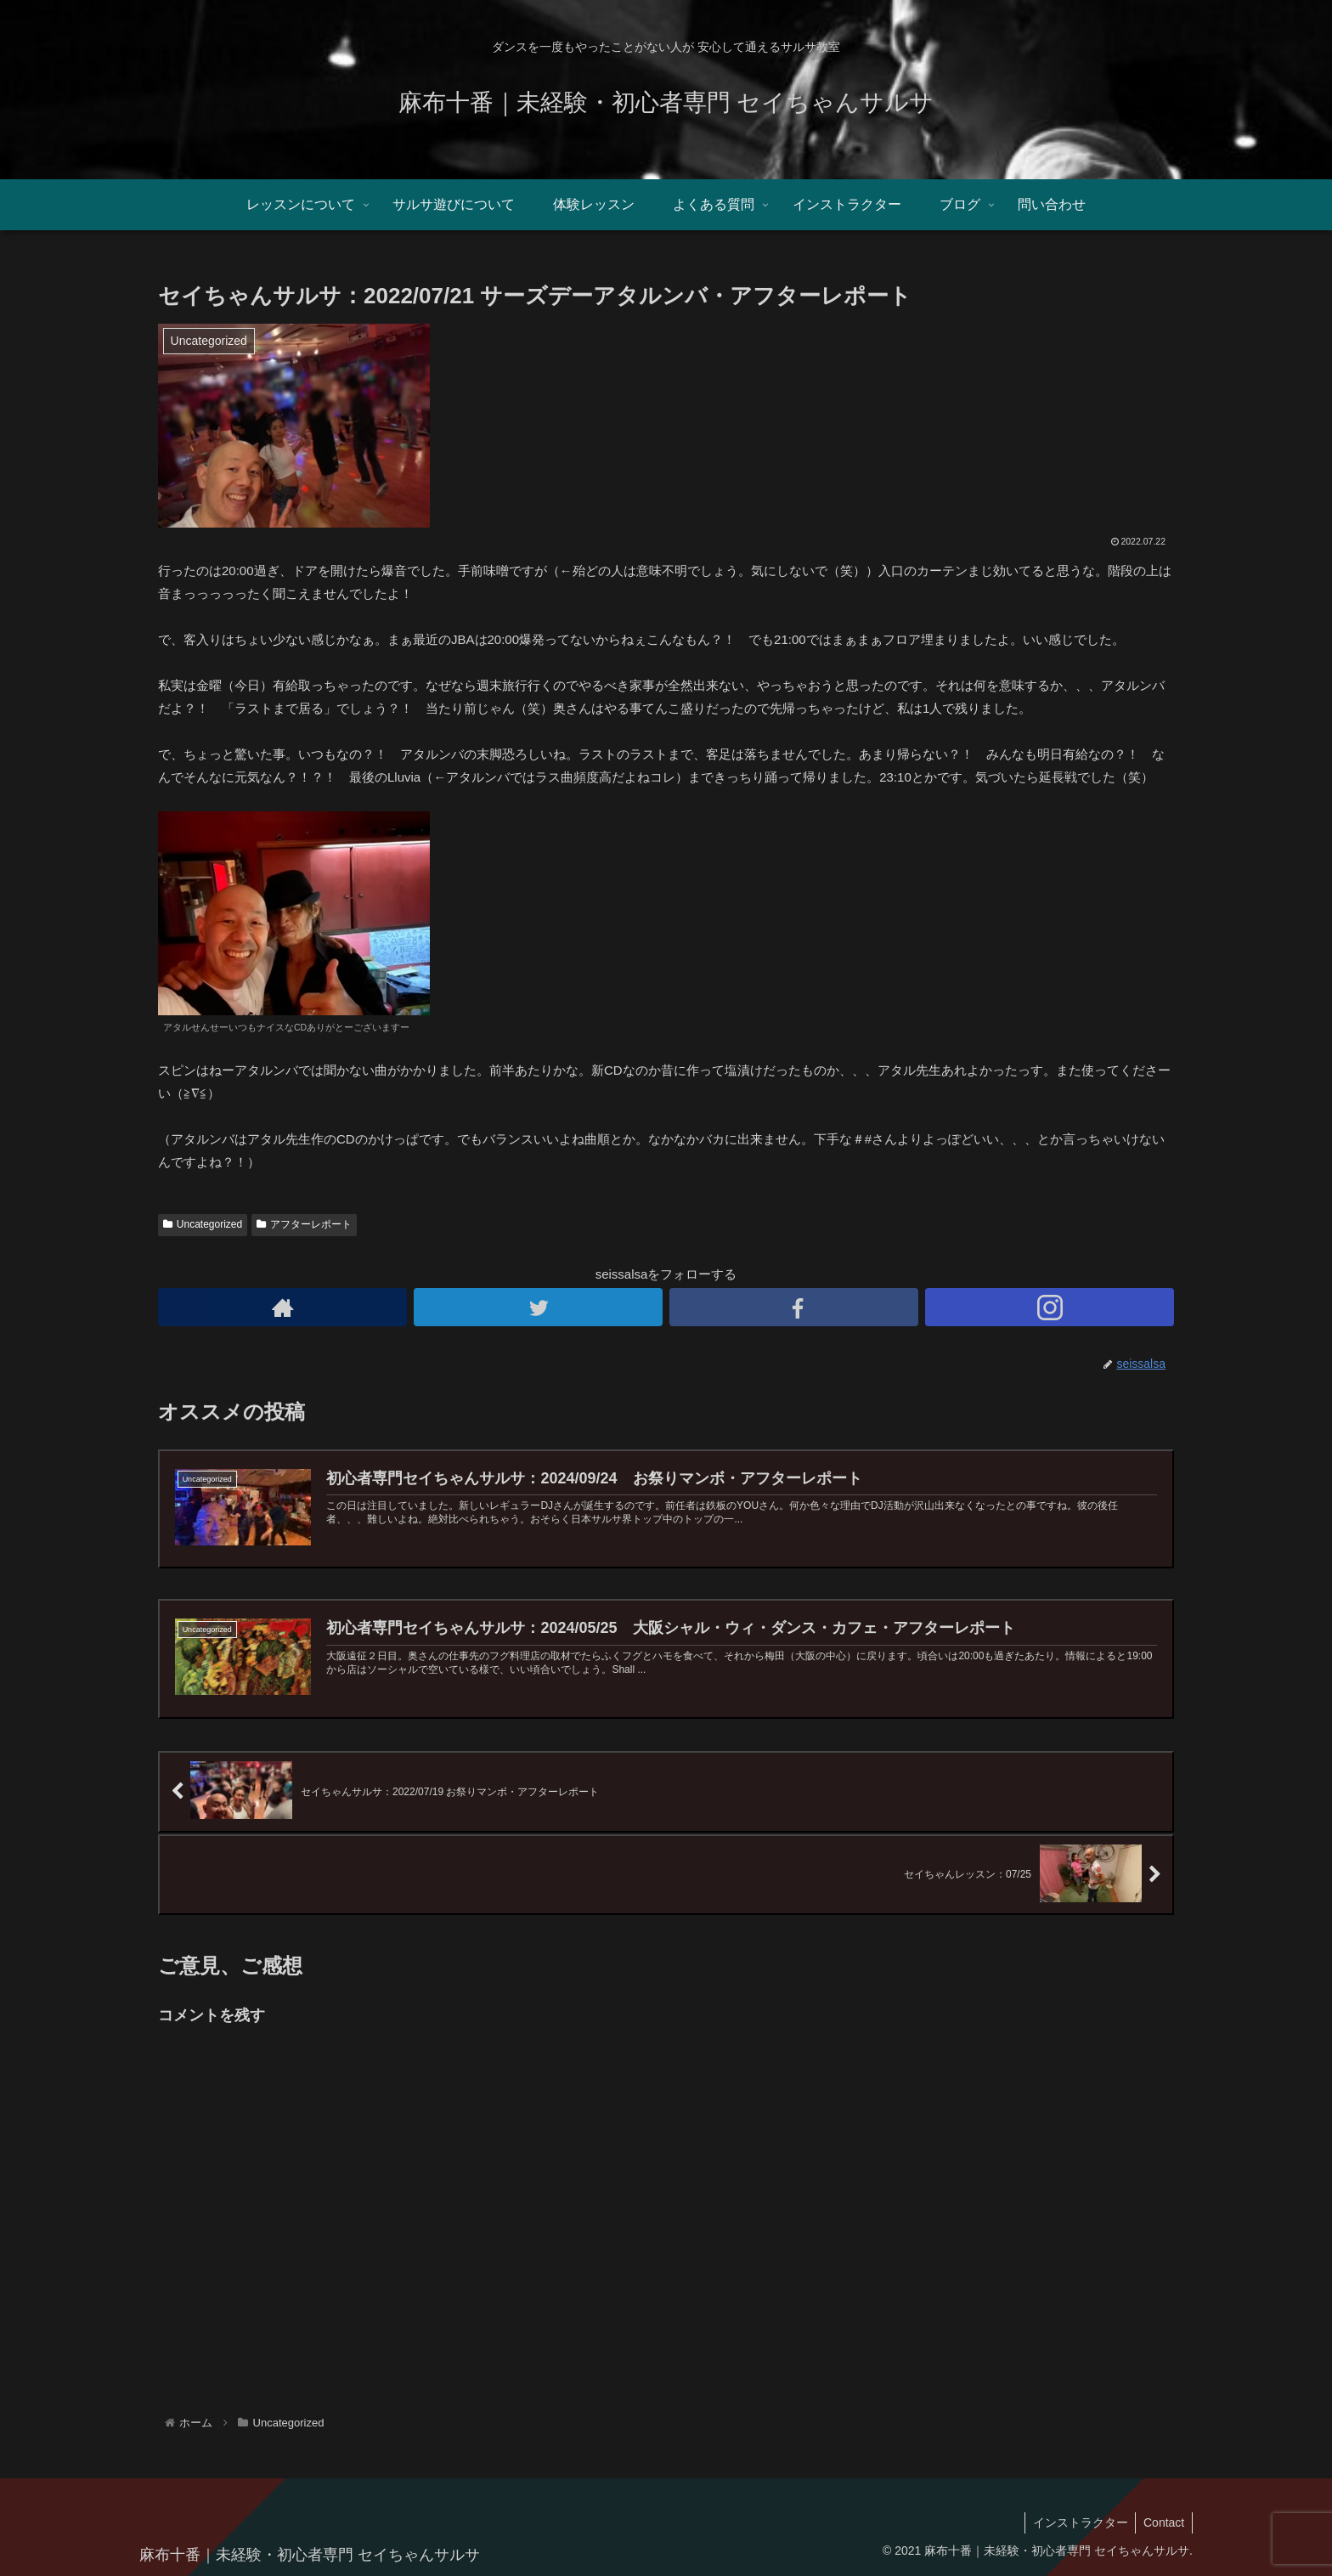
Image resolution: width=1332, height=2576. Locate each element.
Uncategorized (202, 1224)
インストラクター (1077, 2522)
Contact (1163, 2522)
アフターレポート (304, 1224)
